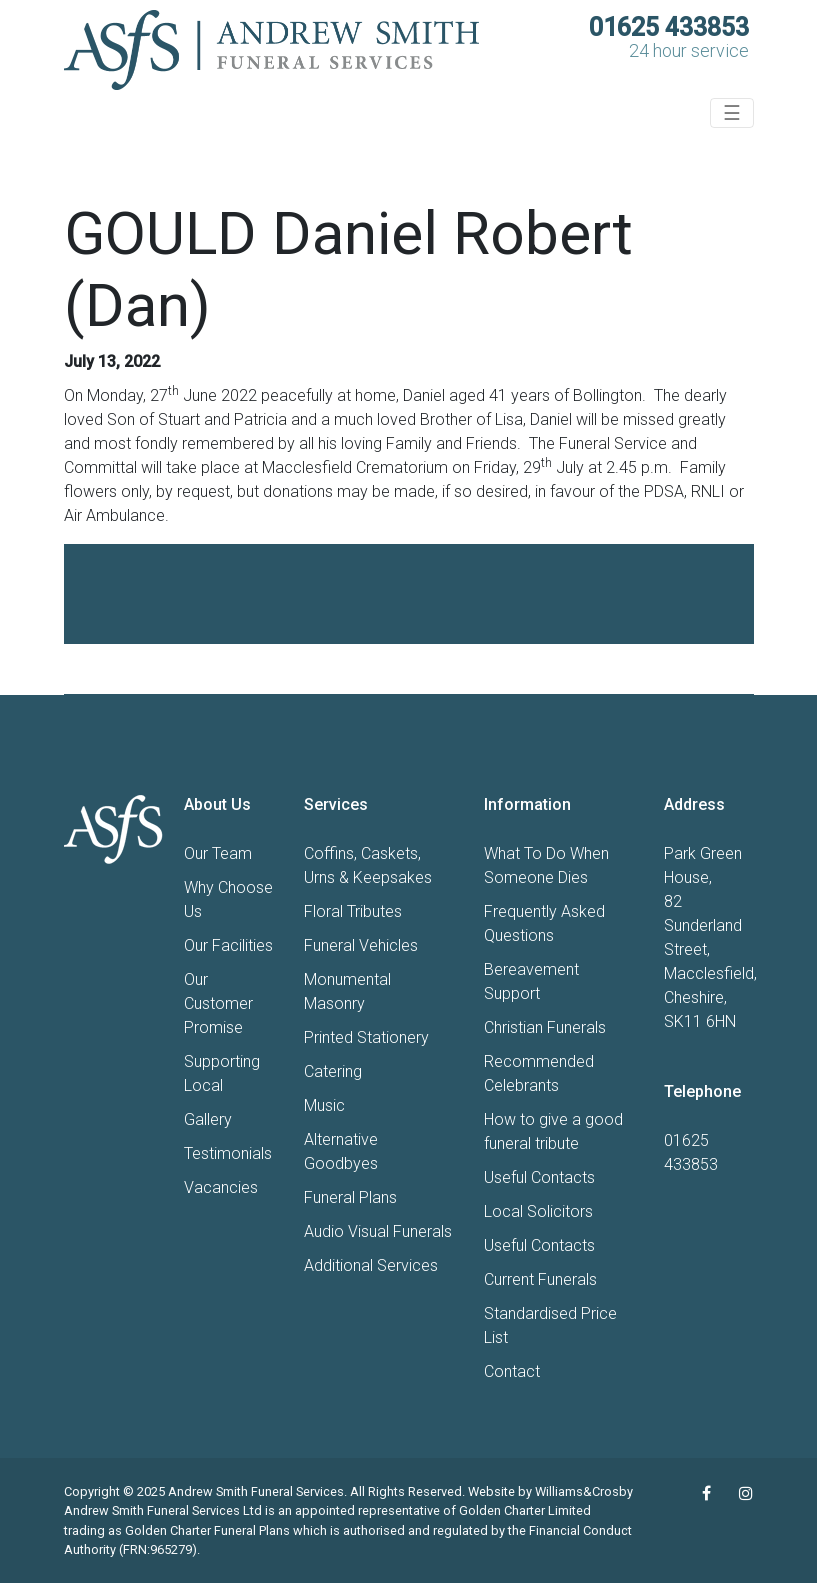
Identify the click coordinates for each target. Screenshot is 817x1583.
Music (324, 1105)
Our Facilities (228, 945)
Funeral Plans (350, 1197)
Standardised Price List (550, 1325)
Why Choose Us (228, 899)
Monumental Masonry (347, 991)
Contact (512, 1371)
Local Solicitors (538, 1211)
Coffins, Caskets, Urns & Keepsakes (368, 865)
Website (491, 1491)
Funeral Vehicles (361, 945)
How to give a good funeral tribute (553, 1131)
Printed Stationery (366, 1037)
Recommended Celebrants (539, 1073)
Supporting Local (222, 1073)
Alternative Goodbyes (341, 1151)
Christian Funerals (545, 1027)
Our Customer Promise (218, 1003)
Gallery (208, 1119)
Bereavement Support (531, 981)
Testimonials (228, 1153)
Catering (333, 1071)
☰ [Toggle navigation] (732, 113)
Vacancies (221, 1187)
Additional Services (371, 1265)
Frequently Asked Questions (544, 923)
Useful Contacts (539, 1177)
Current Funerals (540, 1279)
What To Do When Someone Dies (546, 865)
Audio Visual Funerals (378, 1231)
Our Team (218, 853)
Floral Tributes (353, 911)
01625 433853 (669, 27)
